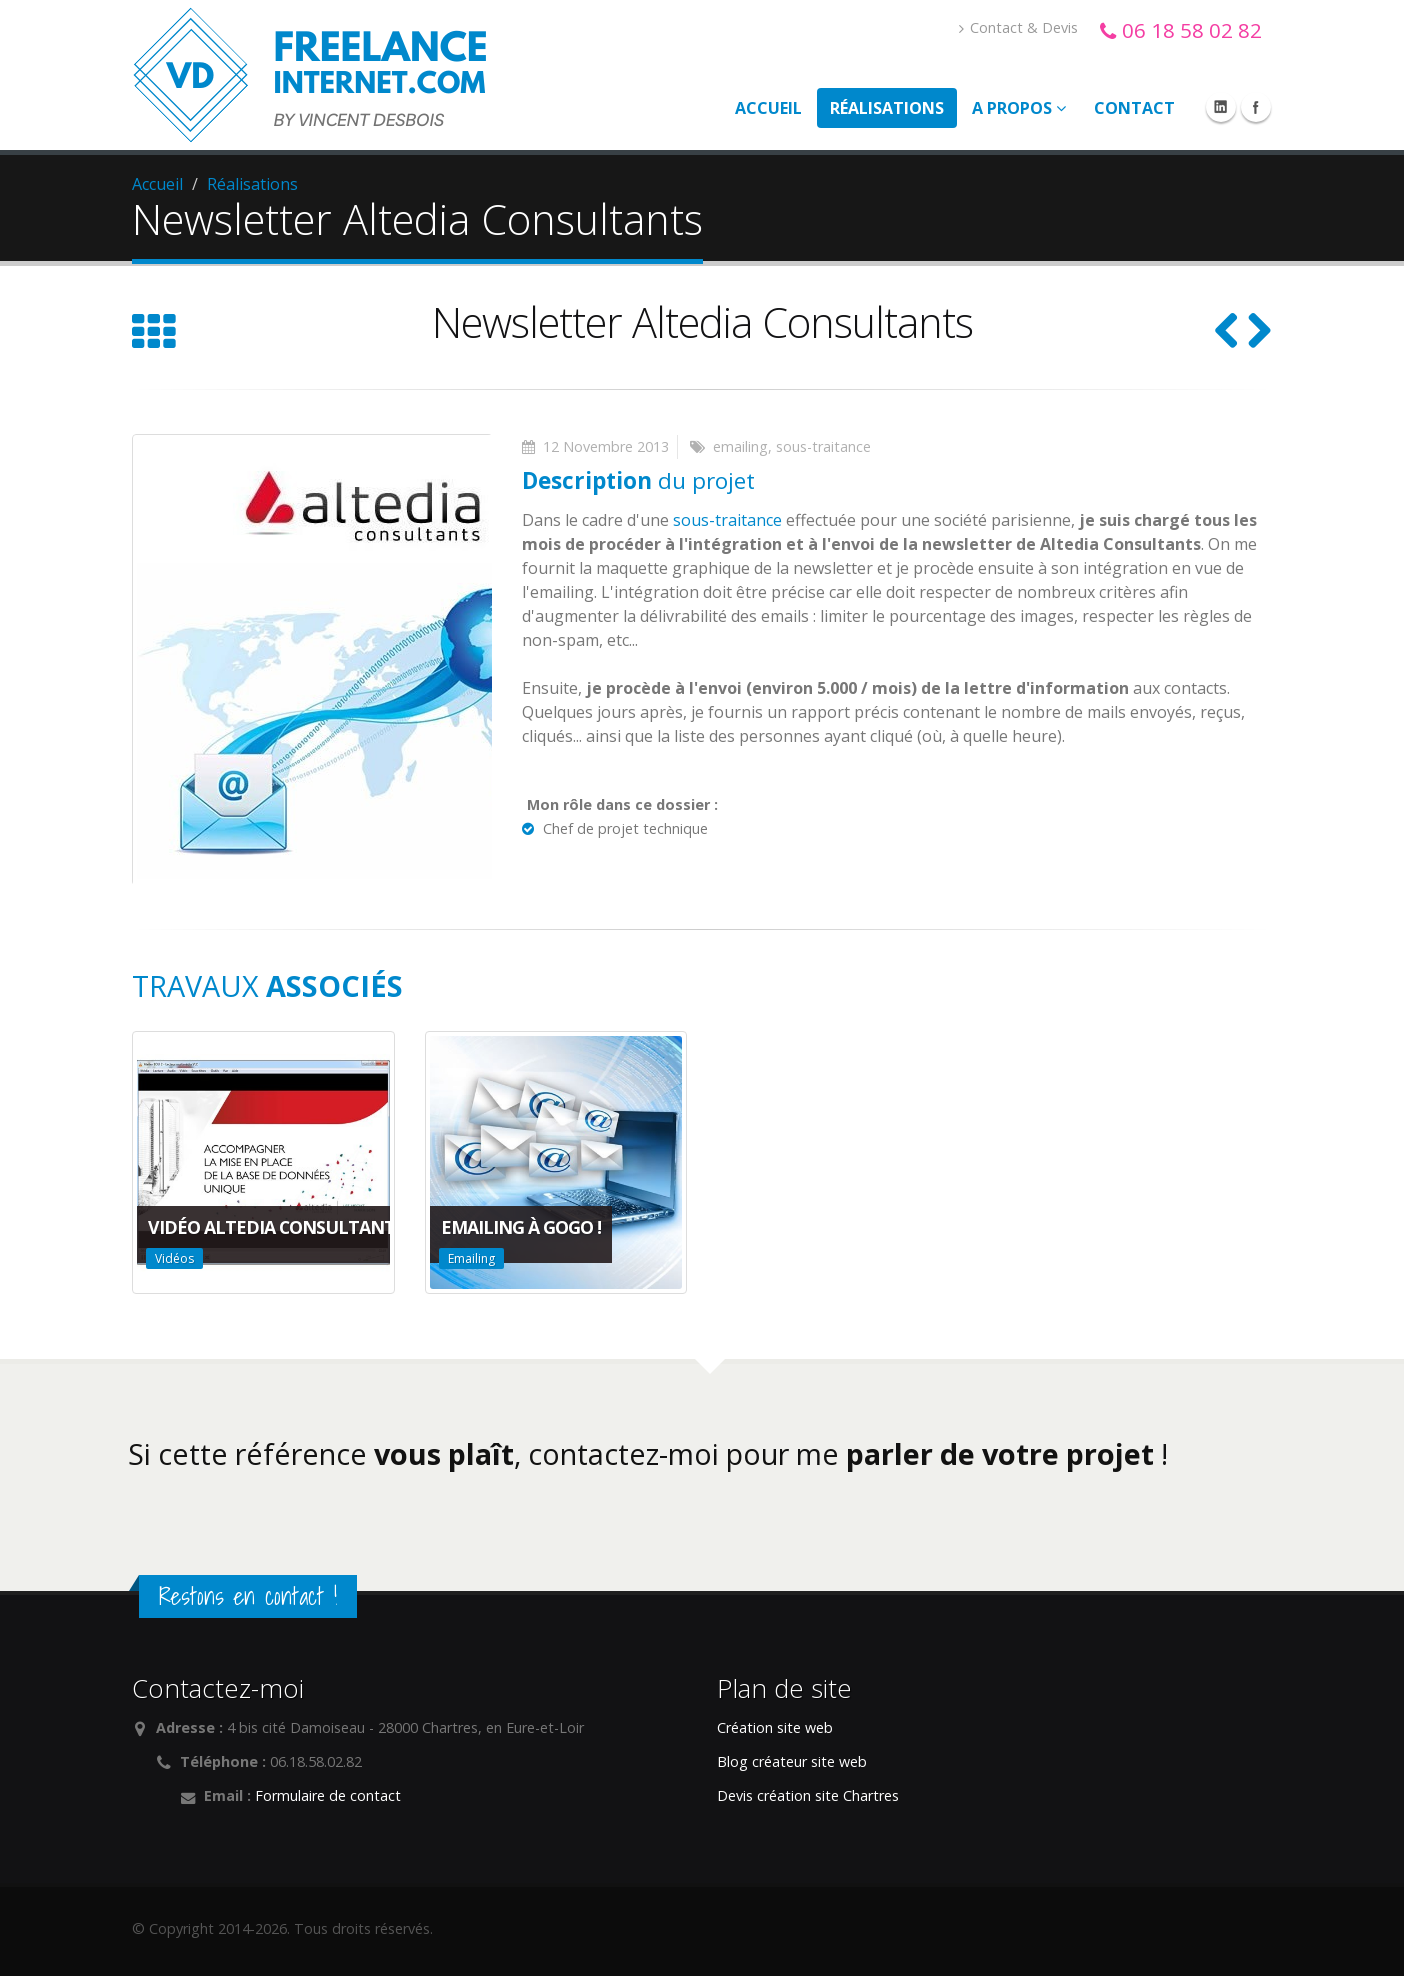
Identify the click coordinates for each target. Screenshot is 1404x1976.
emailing (740, 446)
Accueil (768, 108)
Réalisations (887, 108)
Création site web (775, 1727)
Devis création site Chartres (808, 1795)
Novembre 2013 (616, 446)
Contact (1134, 108)
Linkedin (1221, 107)
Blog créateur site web (792, 1761)
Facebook (1256, 107)
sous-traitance (823, 446)
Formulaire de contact (328, 1795)
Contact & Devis (1018, 27)
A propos (1019, 108)
